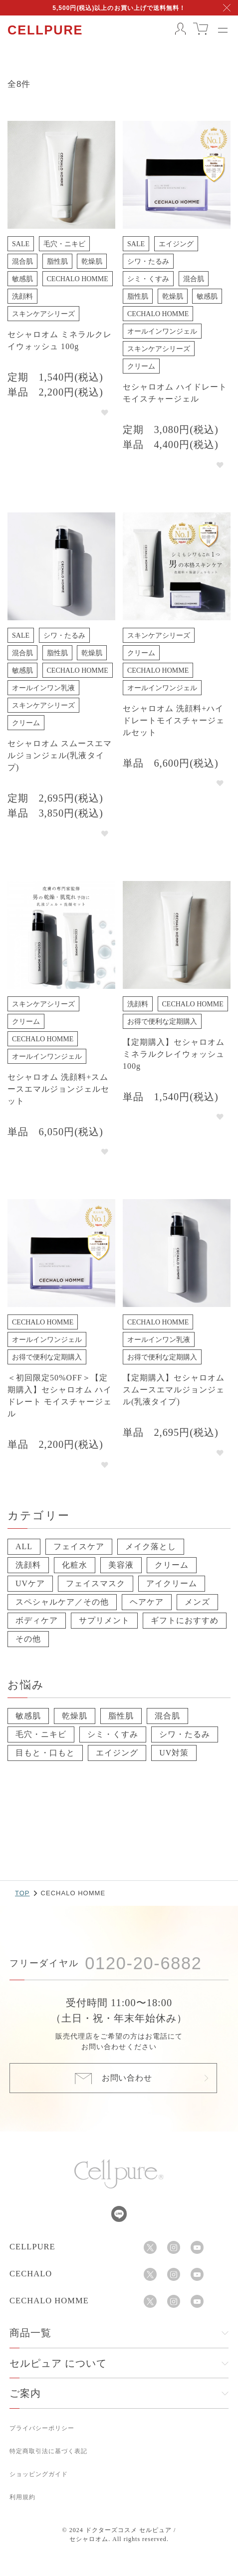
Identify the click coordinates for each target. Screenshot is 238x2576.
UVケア (30, 1583)
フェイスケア (78, 1546)
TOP (22, 1893)
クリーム (172, 1565)
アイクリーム (171, 1583)
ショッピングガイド (38, 2474)
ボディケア (36, 1620)
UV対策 (174, 1752)
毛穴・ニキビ (40, 1734)
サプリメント (104, 1620)
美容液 (121, 1565)
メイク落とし (150, 1546)
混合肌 (167, 1716)
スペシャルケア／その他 (62, 1602)
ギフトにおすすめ (185, 1620)
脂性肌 (121, 1716)
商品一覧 (30, 2332)
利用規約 (22, 2497)
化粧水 (74, 1565)
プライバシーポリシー (41, 2428)
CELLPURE (45, 30)
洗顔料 (28, 1565)
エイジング (117, 1752)
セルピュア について (58, 2363)
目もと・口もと (45, 1752)
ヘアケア (147, 1602)
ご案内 (25, 2393)
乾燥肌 (74, 1716)
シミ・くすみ (112, 1734)
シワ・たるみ (184, 1734)
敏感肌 (28, 1716)
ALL (23, 1546)
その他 (28, 1639)
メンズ (197, 1602)
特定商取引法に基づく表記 (48, 2451)
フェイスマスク (95, 1583)
